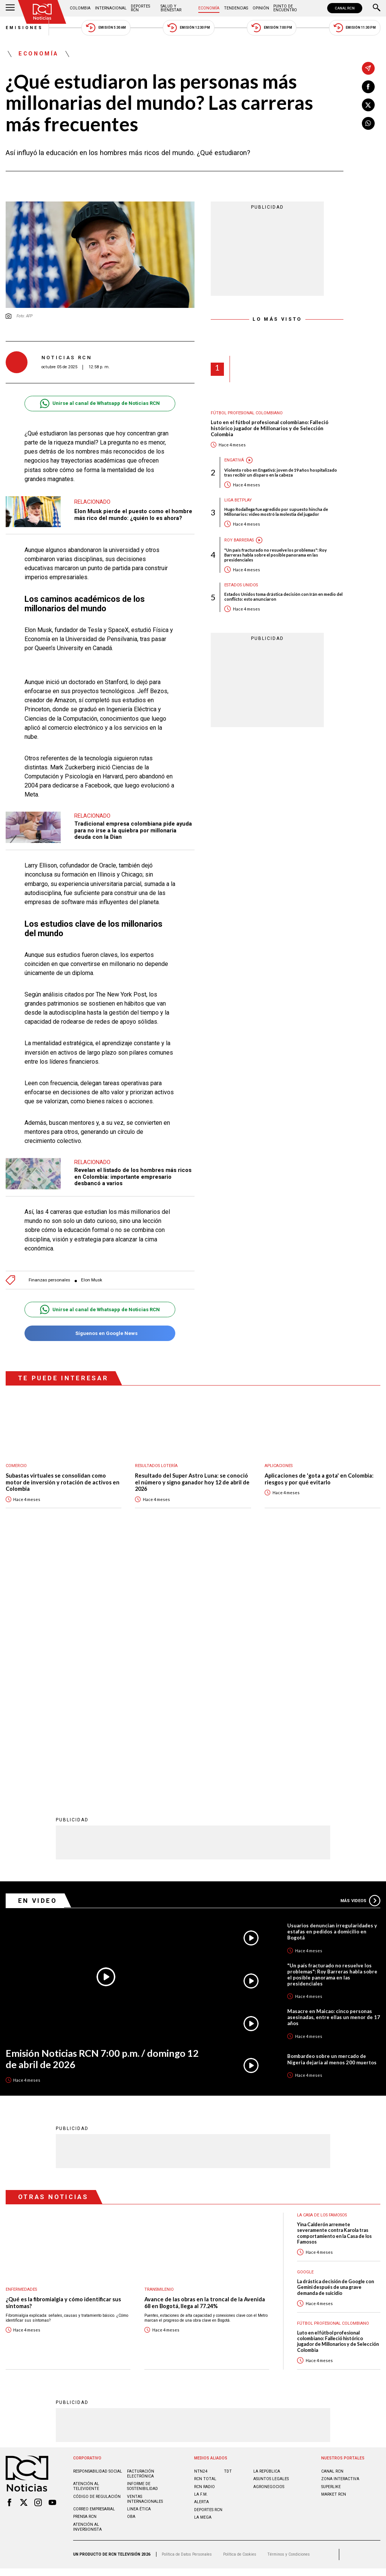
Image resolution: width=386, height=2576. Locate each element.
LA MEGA (202, 2268)
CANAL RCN (345, 8)
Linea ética (139, 2260)
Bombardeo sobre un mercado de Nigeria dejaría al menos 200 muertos (332, 1810)
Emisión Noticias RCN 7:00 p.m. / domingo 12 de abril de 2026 (102, 1810)
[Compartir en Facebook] (368, 86)
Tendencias (236, 8)
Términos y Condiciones (288, 2305)
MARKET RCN (333, 2245)
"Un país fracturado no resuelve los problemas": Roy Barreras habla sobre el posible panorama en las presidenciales (275, 554)
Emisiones (24, 27)
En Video (37, 1652)
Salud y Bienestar (171, 8)
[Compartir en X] (368, 104)
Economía (208, 8)
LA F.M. (201, 2245)
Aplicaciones (279, 1465)
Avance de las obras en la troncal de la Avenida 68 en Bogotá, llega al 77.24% (204, 2054)
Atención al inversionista (87, 2278)
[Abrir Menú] (10, 8)
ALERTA (201, 2253)
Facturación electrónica (140, 2225)
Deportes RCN (140, 8)
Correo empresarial (94, 2260)
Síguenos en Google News (99, 1333)
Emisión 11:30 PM (355, 27)
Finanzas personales (49, 1280)
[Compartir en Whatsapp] (368, 123)
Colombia (80, 8)
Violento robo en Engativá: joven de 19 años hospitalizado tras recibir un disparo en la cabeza (280, 472)
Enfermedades (21, 2040)
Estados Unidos (241, 585)
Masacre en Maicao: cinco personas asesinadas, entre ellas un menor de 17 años (333, 1768)
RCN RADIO (204, 2238)
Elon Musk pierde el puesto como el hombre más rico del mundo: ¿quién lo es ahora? (133, 514)
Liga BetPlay (238, 500)
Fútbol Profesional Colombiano (247, 413)
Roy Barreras (239, 540)
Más (360, 1652)
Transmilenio (159, 2040)
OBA (131, 2267)
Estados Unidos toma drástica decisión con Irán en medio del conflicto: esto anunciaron (283, 596)
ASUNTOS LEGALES (271, 2230)
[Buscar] (376, 8)
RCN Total (205, 2230)
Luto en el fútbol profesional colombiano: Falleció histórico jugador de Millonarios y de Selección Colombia (269, 428)
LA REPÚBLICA (266, 2222)
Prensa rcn (84, 2267)
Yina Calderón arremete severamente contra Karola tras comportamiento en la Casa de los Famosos (334, 1984)
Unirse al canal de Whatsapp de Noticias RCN (99, 403)
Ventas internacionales (145, 2250)
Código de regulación (97, 2247)
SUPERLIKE (331, 2238)
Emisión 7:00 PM (271, 27)
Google (305, 2023)
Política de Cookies (239, 2305)
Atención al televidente (86, 2237)
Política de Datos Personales (187, 2305)
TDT (228, 2222)
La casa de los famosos (322, 1966)
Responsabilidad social (97, 2222)
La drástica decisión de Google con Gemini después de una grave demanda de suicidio (335, 2038)
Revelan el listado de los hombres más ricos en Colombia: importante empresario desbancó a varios (132, 1177)
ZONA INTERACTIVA (340, 2230)
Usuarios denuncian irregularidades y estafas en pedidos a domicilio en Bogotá (332, 1683)
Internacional (111, 8)
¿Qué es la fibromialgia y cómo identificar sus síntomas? (63, 2054)
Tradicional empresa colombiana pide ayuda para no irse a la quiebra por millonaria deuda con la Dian (133, 830)
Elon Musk (91, 1280)
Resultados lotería (156, 1465)
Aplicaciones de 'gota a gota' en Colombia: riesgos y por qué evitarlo (319, 1479)
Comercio (16, 1465)
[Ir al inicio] (42, 12)
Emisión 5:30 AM (106, 27)
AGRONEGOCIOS (268, 2238)
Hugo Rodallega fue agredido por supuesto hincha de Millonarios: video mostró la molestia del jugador (276, 512)
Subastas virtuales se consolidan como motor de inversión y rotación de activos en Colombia (62, 1482)
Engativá (234, 460)
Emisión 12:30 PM (188, 27)
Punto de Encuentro (285, 8)
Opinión (261, 8)
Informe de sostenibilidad (142, 2237)
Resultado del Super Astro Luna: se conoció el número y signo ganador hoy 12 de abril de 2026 (192, 1482)
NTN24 (200, 2222)
